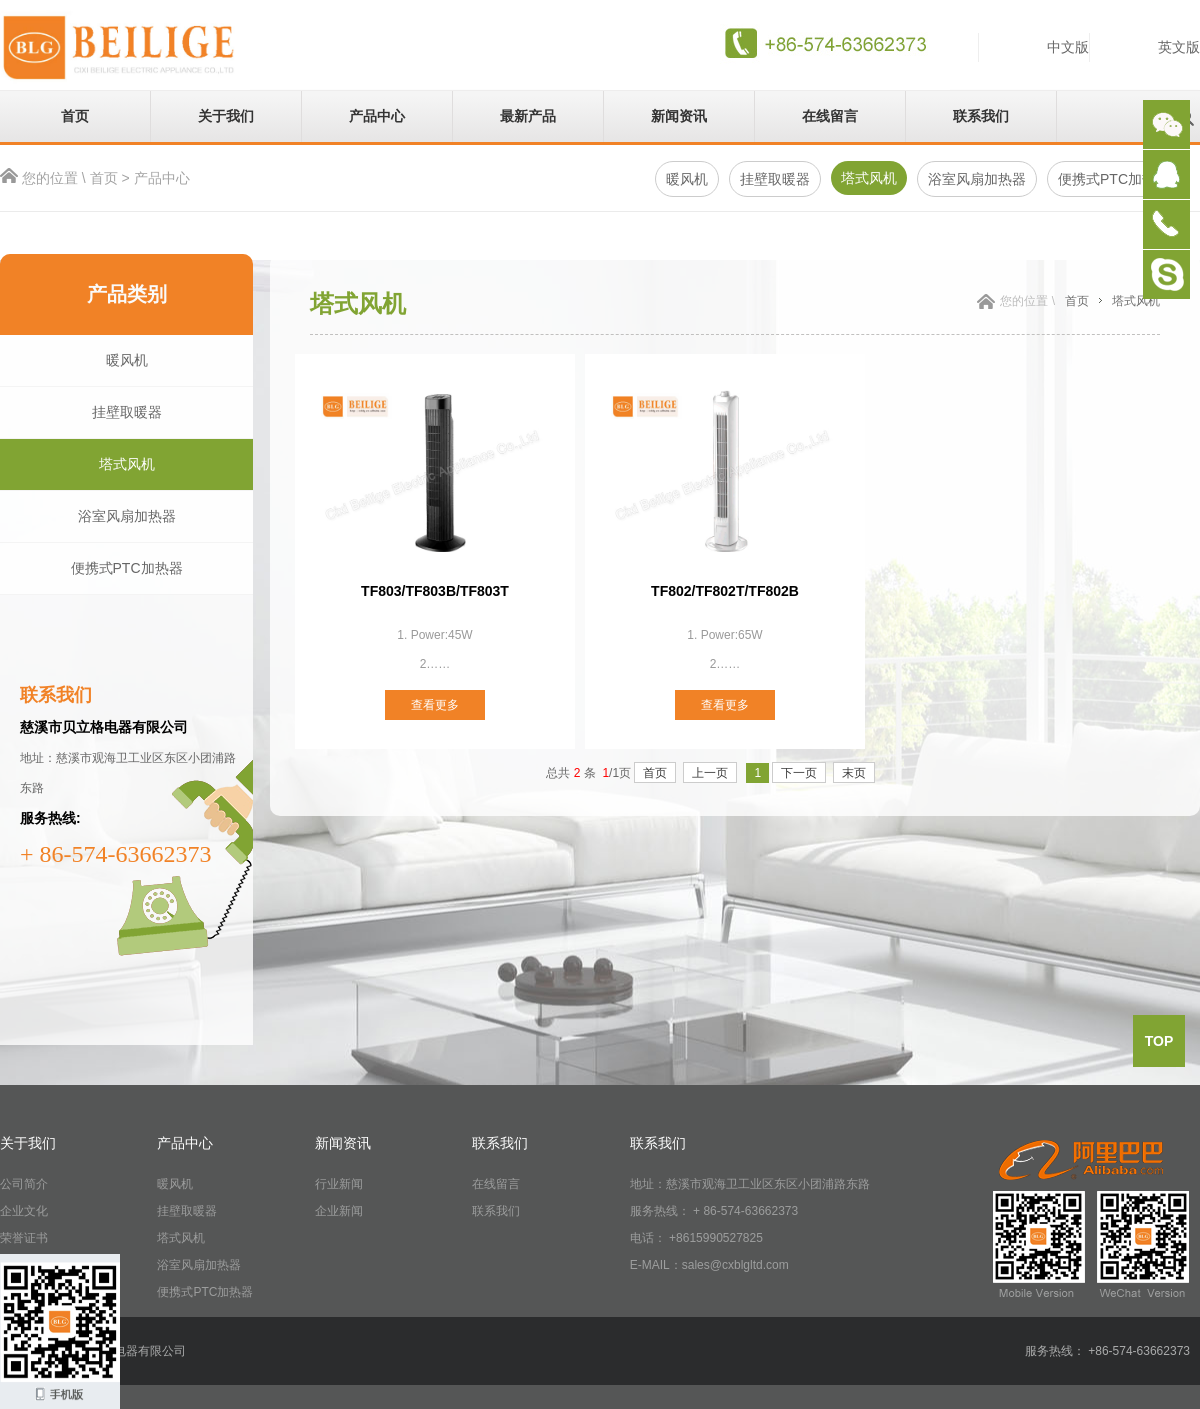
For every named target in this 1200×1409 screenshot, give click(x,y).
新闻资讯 (679, 116)
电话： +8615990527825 (696, 1238)
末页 (854, 773)
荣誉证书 (24, 1238)
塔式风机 (869, 178)
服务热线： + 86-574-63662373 (714, 1211)
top (1159, 1041)
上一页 (710, 773)
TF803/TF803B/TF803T (435, 591)
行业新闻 (339, 1184)
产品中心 (377, 116)
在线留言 (830, 116)
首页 (75, 116)
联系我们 (981, 116)
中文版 (1068, 47)
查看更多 (435, 705)
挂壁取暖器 (775, 179)
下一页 (799, 773)
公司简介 (24, 1184)
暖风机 (687, 179)
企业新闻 (339, 1211)
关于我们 (226, 116)
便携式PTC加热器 (127, 568)
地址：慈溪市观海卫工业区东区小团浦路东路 (750, 1184)
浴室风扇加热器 (977, 179)
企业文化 (24, 1211)
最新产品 (528, 116)
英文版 (1179, 47)
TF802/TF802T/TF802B (725, 591)
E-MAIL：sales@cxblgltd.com (709, 1265)
